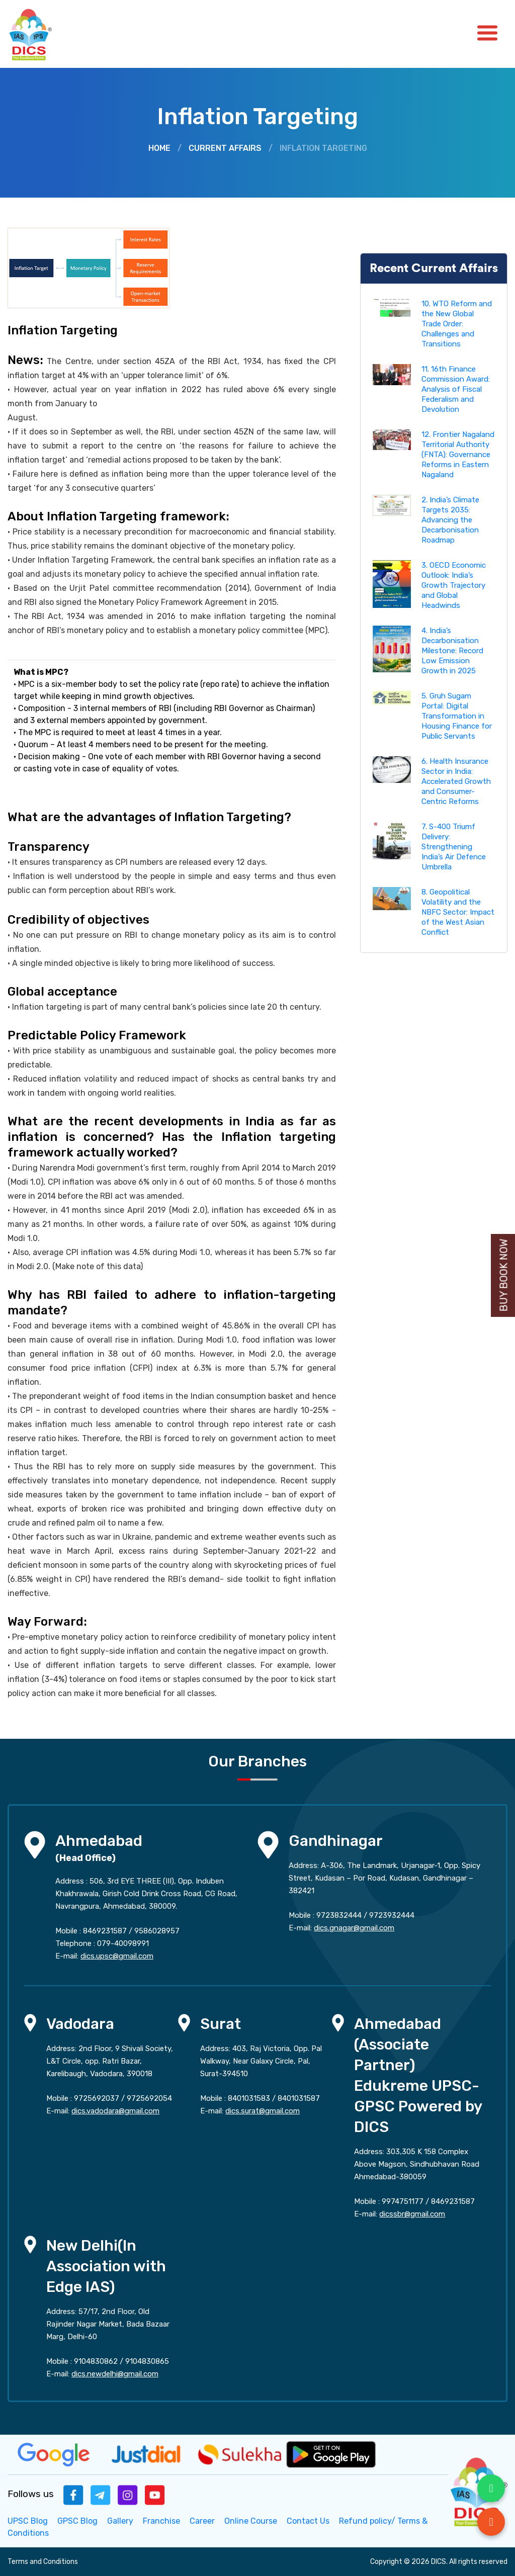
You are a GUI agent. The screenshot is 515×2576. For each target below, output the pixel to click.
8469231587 (105, 1930)
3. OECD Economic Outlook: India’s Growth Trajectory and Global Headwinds (453, 585)
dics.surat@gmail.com (262, 2110)
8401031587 (299, 2098)
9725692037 (96, 2098)
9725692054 (149, 2098)
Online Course (250, 2521)
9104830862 (96, 2361)
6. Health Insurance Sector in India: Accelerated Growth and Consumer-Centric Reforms (456, 781)
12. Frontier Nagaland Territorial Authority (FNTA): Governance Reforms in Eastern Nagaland (457, 454)
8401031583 (249, 2098)
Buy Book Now (504, 1274)
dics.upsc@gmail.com (116, 1956)
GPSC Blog (77, 2521)
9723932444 (391, 1915)
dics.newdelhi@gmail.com (114, 2373)
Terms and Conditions (43, 2561)
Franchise (161, 2521)
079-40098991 (123, 1943)
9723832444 (339, 1915)
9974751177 (402, 2201)
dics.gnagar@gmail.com (354, 1927)
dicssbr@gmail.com (412, 2213)
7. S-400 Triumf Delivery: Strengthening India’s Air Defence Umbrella (453, 846)
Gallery (120, 2521)
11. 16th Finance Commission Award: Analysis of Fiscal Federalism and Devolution (455, 389)
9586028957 (157, 1930)
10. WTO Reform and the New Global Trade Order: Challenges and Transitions (456, 323)
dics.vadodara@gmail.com (115, 2110)
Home (159, 148)
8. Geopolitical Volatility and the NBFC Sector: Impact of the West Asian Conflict (457, 912)
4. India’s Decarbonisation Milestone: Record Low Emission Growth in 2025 (452, 650)
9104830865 (147, 2361)
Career (202, 2521)
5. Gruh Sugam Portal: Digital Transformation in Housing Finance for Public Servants (456, 716)
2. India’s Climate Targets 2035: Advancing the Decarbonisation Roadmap (450, 520)
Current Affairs (225, 148)
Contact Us (308, 2521)
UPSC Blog (28, 2521)
